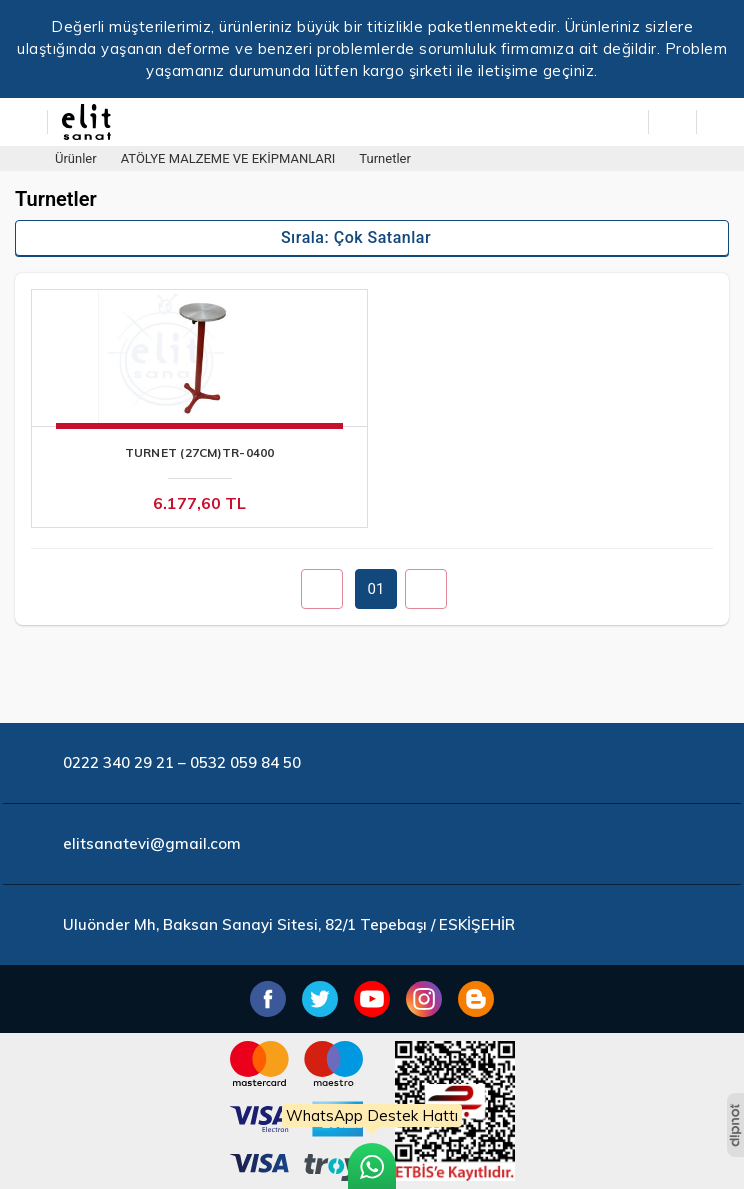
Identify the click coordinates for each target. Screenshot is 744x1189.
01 (376, 589)
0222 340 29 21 (118, 762)
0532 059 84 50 (245, 762)
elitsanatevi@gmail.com (152, 843)
